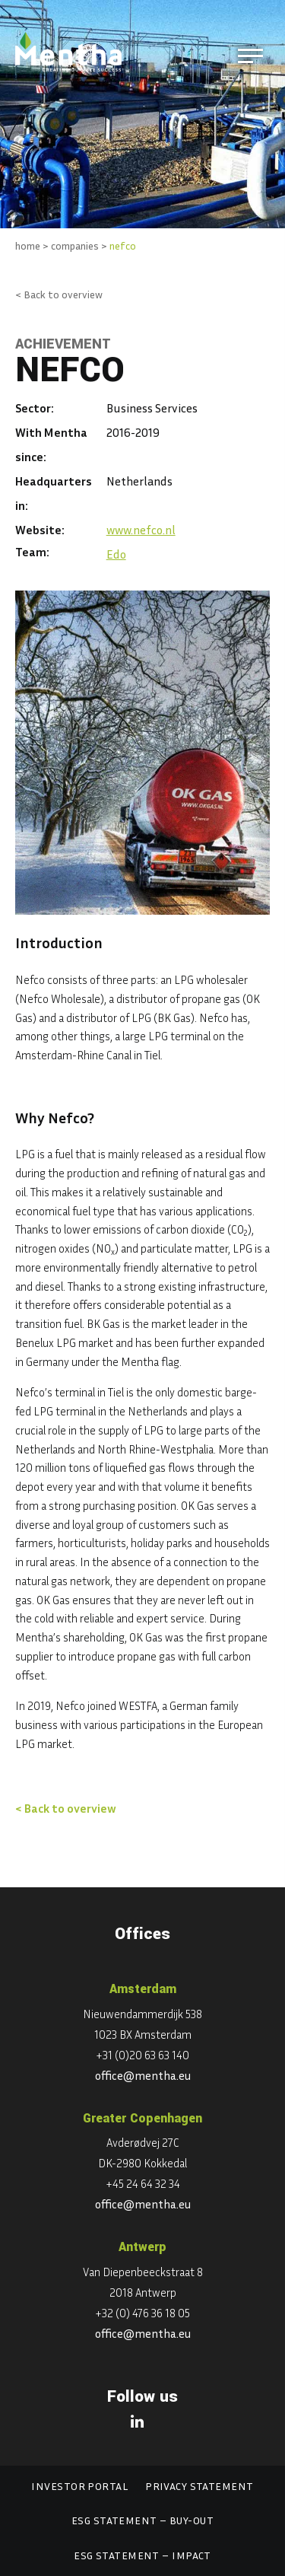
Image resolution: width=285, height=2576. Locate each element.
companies (75, 245)
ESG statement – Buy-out (142, 2520)
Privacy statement (199, 2485)
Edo (116, 554)
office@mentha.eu (143, 2075)
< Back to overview (59, 294)
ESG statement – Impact (142, 2555)
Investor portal (79, 2485)
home (27, 245)
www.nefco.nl (141, 529)
